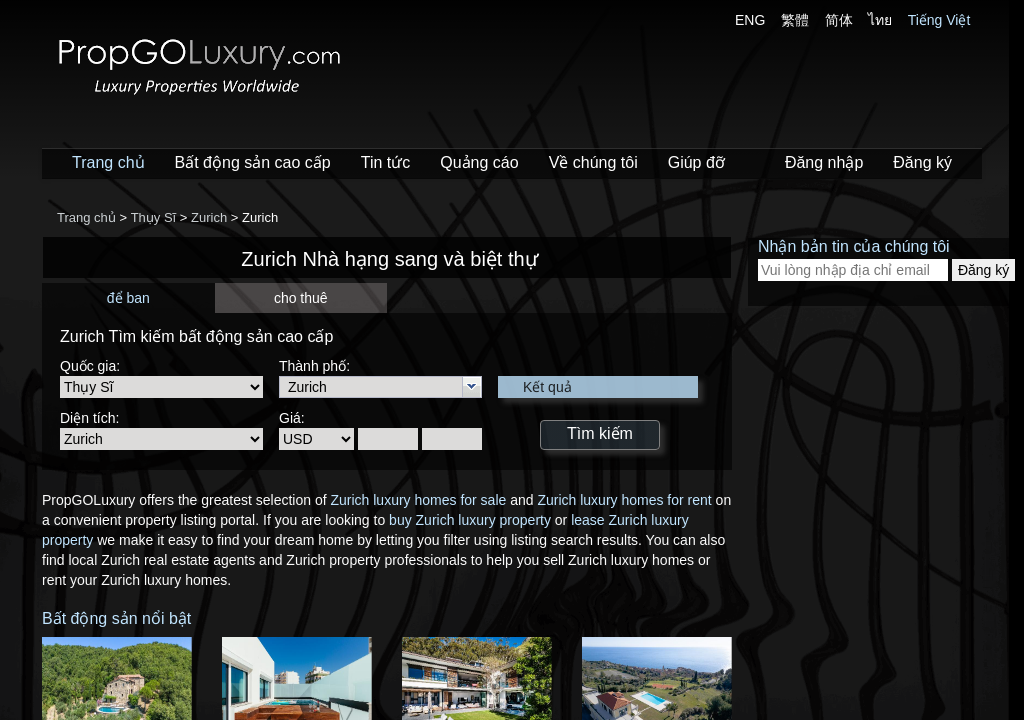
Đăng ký (922, 162)
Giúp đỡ (696, 162)
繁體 (795, 20)
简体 (839, 20)
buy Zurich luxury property (470, 520)
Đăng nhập (824, 162)
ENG (750, 20)
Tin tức (386, 162)
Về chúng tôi (593, 162)
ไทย (880, 20)
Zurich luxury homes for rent (624, 500)
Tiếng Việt (939, 20)
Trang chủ (108, 162)
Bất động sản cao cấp (253, 162)
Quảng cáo (479, 162)
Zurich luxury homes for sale (418, 500)
